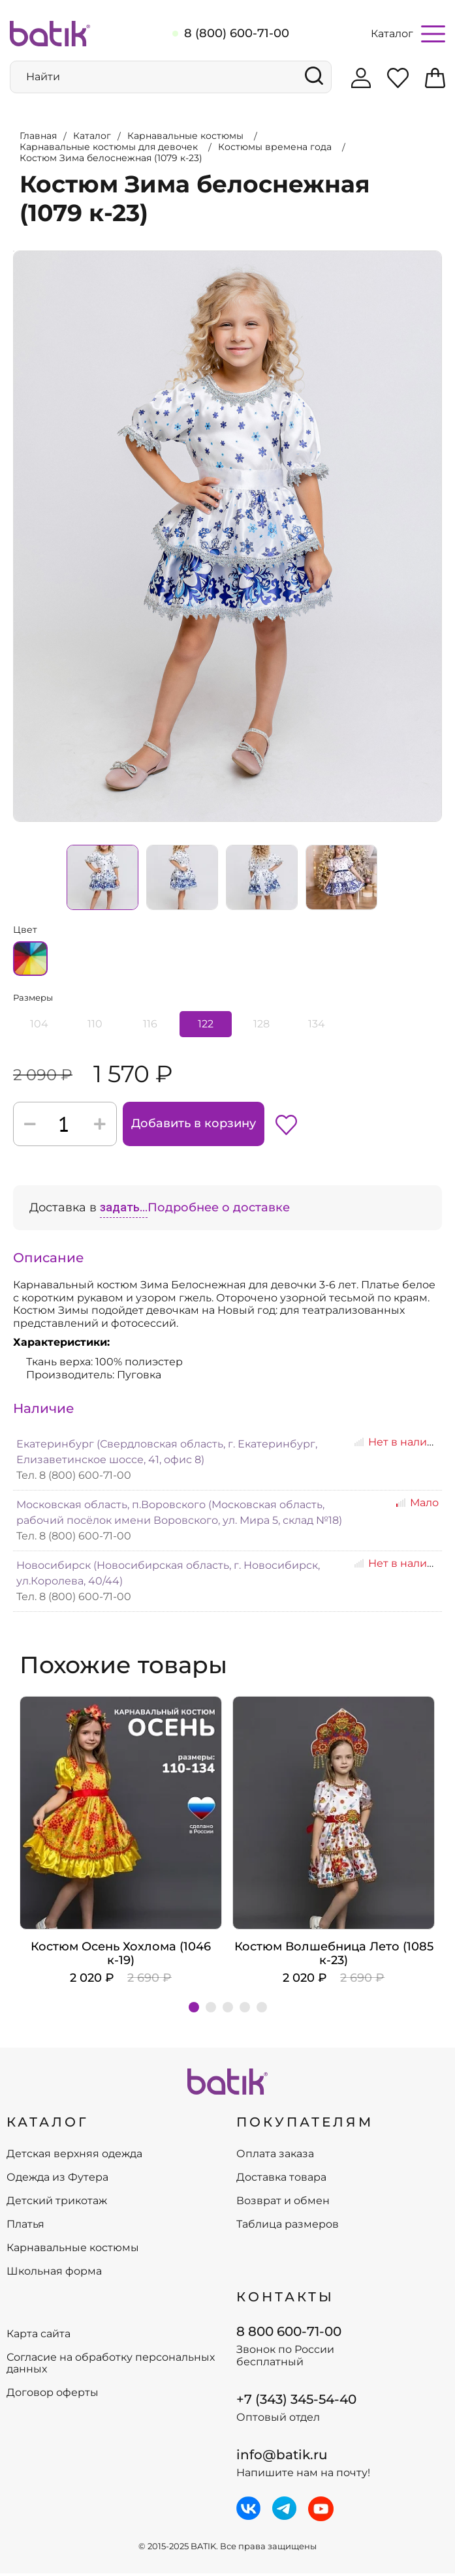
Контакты (285, 2299)
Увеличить (13, 249)
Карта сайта (39, 2336)
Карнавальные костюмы (73, 2250)
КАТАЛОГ (48, 2124)
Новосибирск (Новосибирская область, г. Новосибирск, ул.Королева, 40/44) (168, 1575)
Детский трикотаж (57, 2203)
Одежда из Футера (57, 2180)
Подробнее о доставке (219, 1209)
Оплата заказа (275, 2156)
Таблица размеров (287, 2227)
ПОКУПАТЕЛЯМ (304, 2124)
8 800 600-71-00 (288, 2333)
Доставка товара (281, 2180)
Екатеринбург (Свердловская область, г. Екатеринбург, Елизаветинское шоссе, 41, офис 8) (166, 1454)
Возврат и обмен (283, 2203)
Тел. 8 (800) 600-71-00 (73, 1477)
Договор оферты (53, 2395)
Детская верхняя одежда (74, 2156)
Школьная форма (54, 2274)
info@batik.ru (282, 2456)
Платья (25, 2227)
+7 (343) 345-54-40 (296, 2401)
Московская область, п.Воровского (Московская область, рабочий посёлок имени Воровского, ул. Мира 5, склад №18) (179, 1514)
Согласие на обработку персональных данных (111, 2366)
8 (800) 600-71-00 (236, 33)
